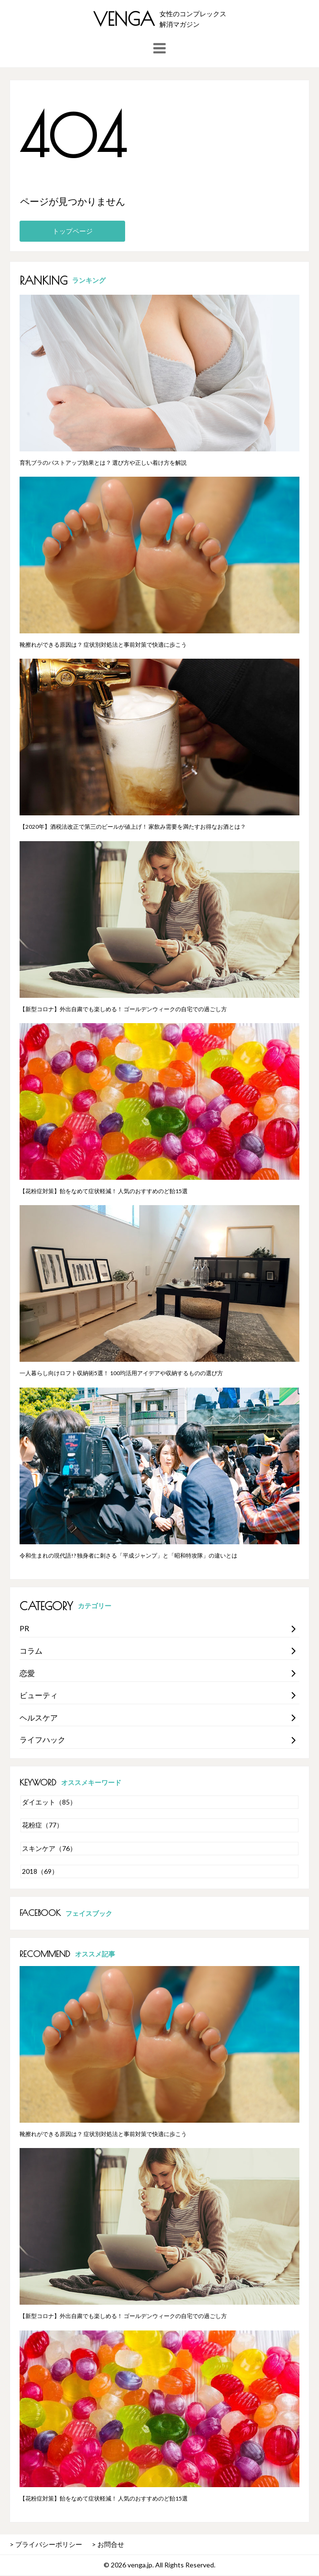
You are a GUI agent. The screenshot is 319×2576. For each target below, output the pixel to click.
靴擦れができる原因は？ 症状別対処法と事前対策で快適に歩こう (103, 644)
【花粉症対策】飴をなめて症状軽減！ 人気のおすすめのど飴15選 (104, 1191)
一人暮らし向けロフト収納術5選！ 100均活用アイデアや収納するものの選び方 (121, 1373)
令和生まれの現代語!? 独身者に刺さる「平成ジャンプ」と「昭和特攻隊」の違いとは (128, 1555)
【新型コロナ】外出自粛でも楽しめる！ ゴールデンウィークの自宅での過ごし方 (123, 1009)
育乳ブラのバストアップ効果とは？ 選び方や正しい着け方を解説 (103, 462)
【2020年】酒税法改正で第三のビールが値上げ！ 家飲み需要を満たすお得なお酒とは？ (133, 826)
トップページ (73, 231)
